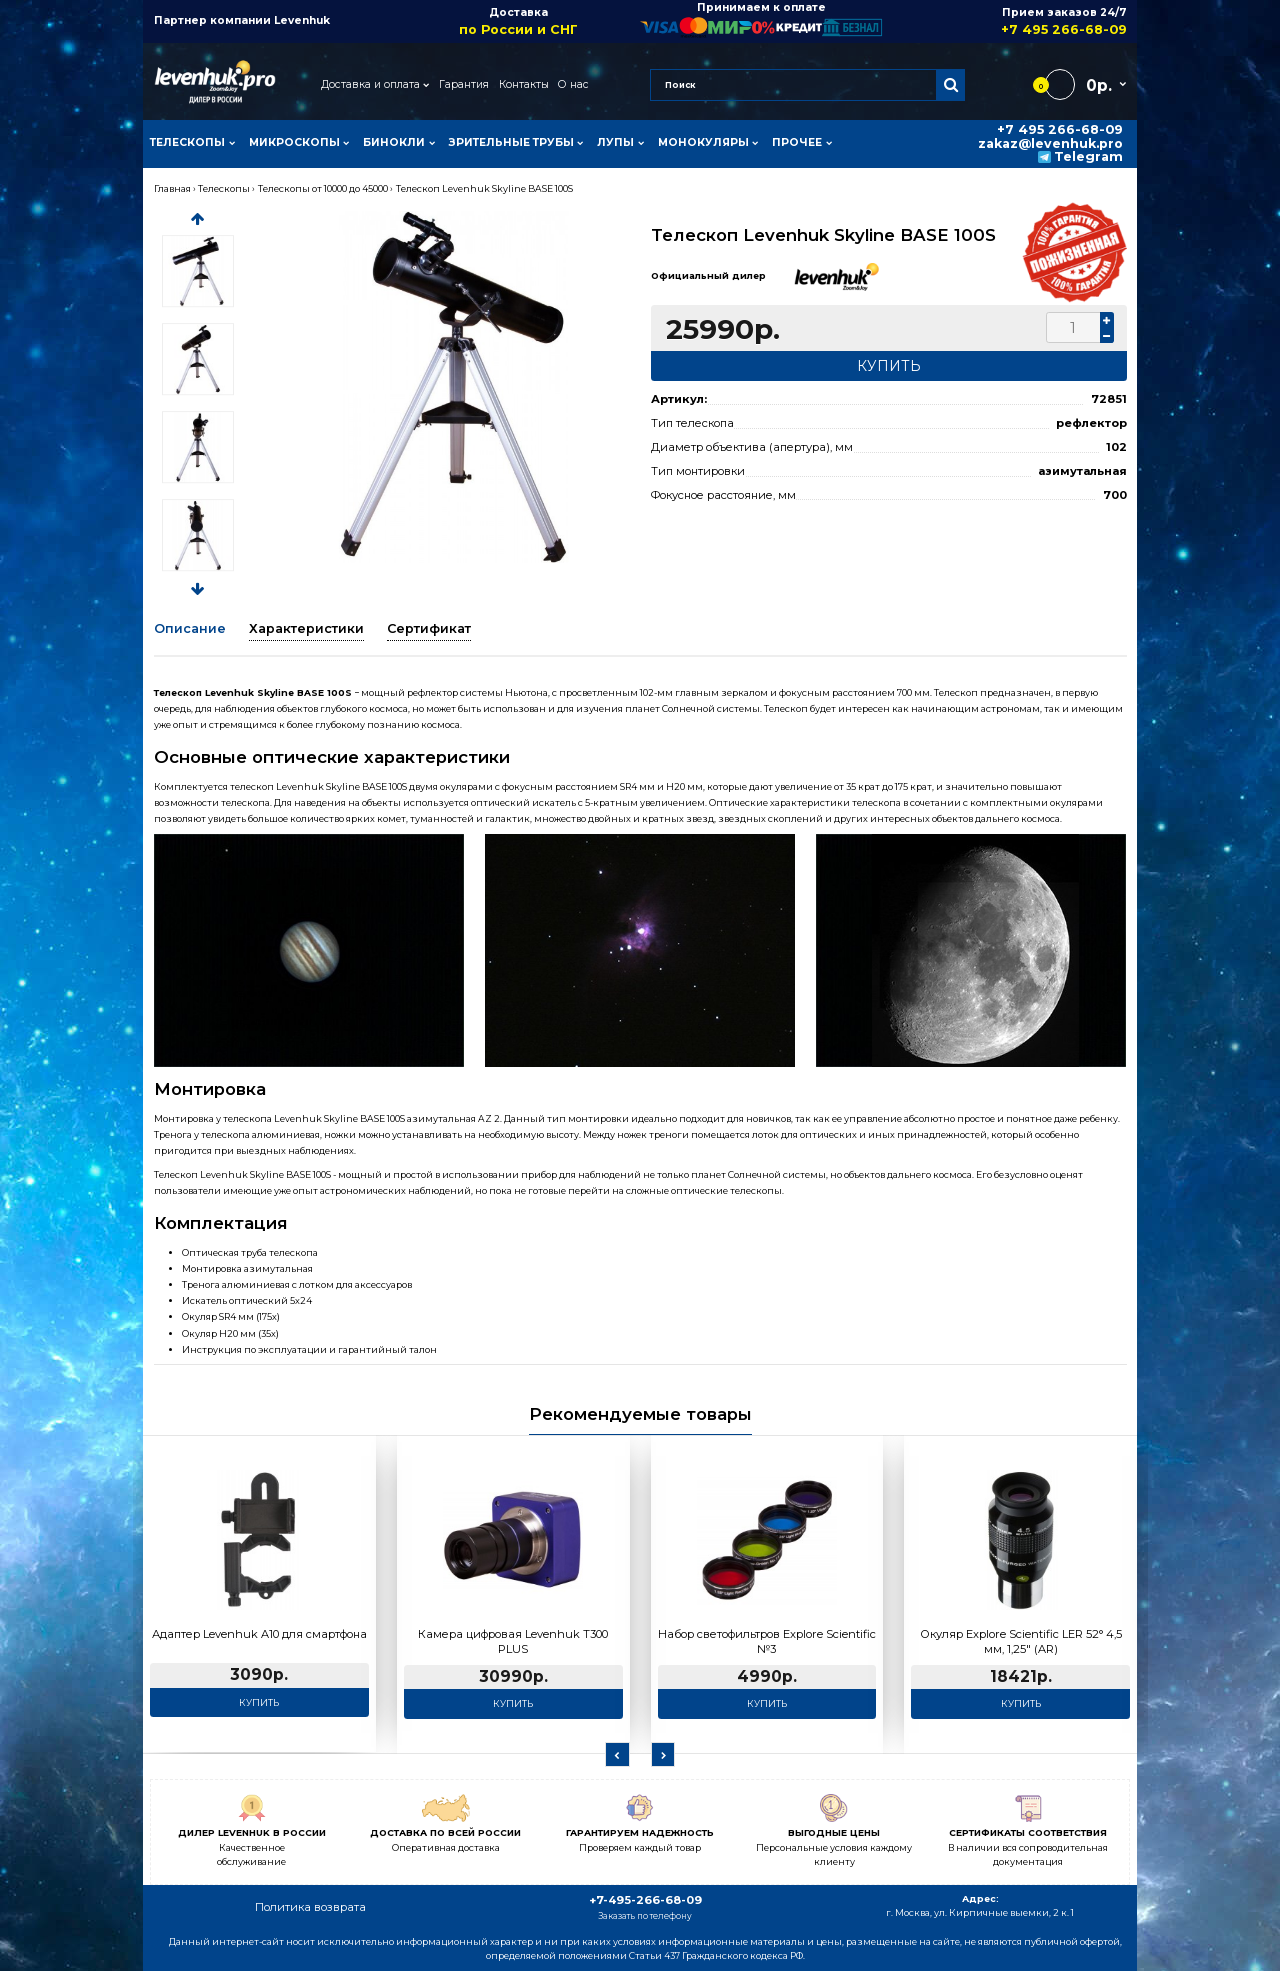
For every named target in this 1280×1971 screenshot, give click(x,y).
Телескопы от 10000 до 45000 (323, 188)
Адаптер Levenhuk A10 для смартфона (259, 1634)
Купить (259, 1702)
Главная (172, 188)
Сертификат (429, 628)
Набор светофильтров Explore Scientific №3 (767, 1642)
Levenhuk (302, 20)
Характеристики (306, 628)
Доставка (518, 21)
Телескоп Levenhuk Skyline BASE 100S (484, 188)
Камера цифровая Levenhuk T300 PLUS (513, 1642)
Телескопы (224, 188)
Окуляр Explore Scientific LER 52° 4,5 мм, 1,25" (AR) (1021, 1642)
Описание (190, 628)
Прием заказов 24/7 (1004, 21)
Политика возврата (310, 1907)
